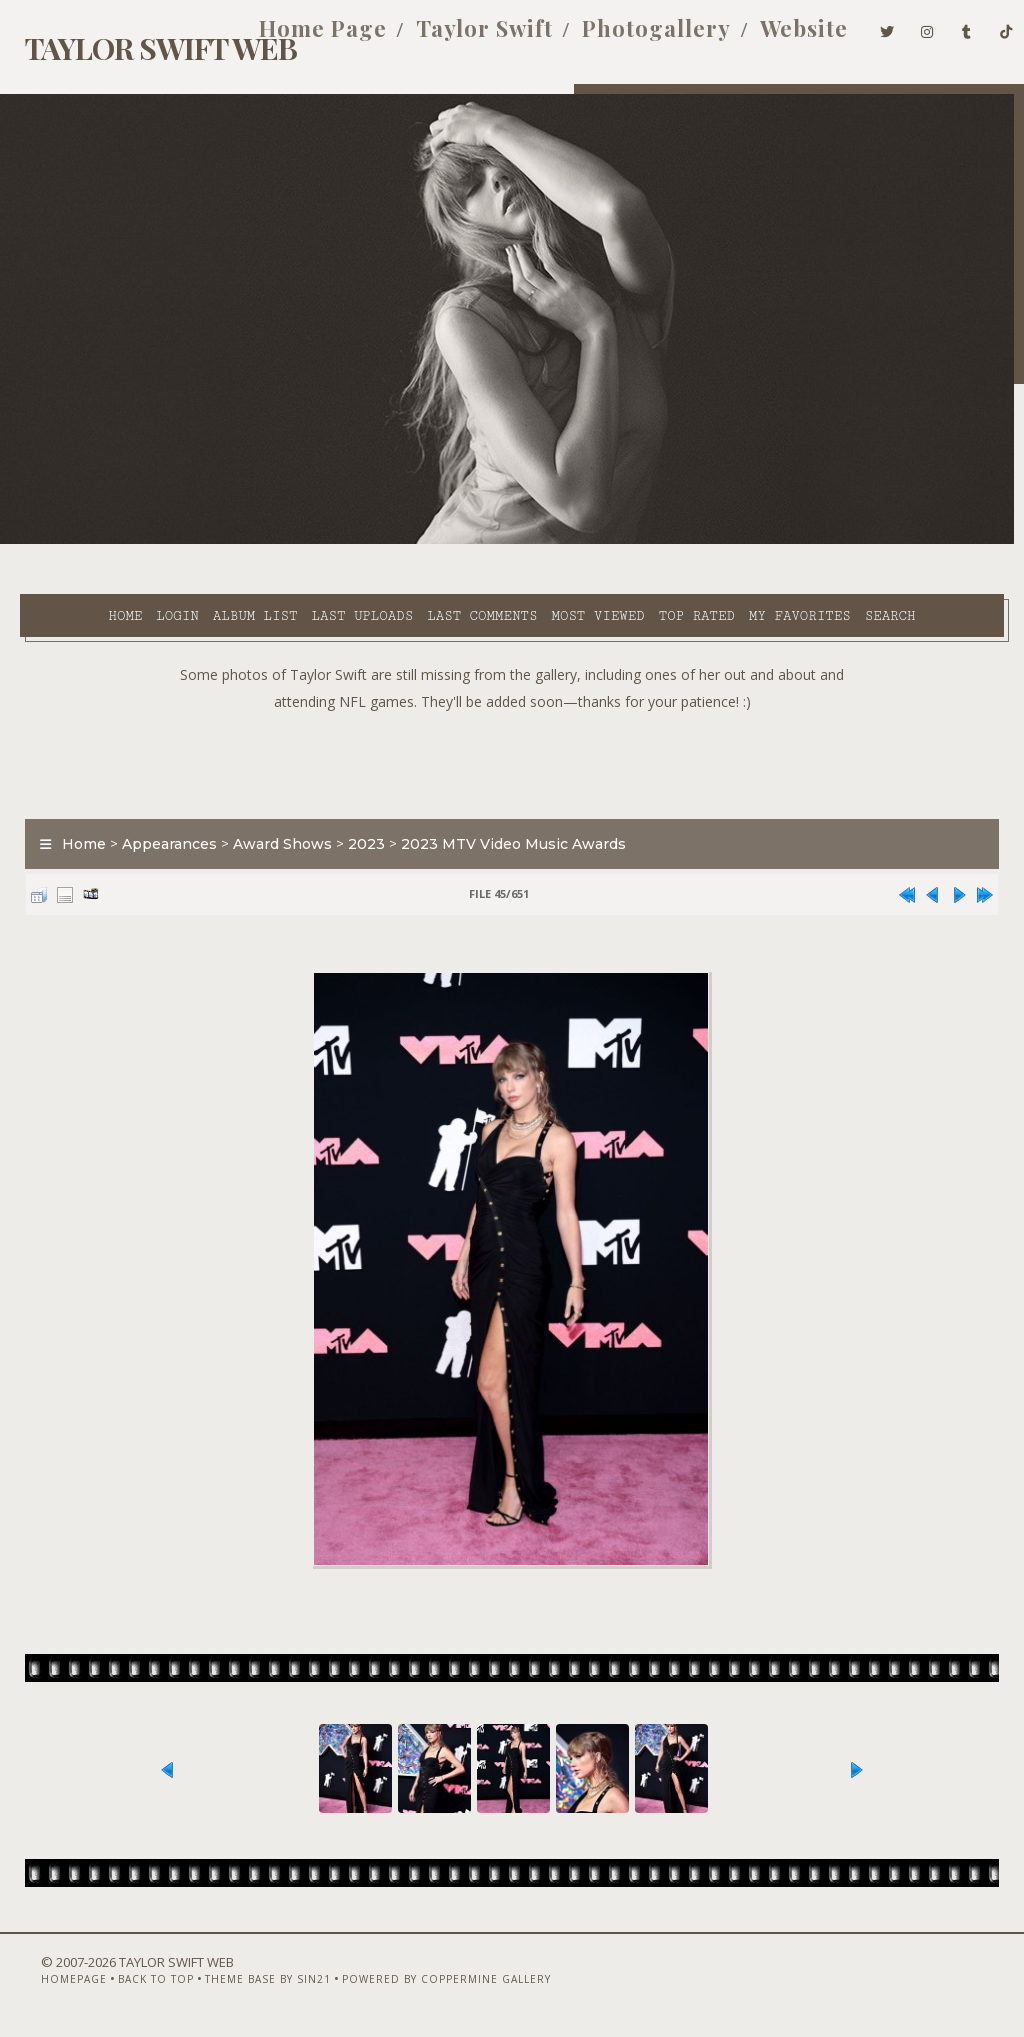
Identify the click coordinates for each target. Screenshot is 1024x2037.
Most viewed (539, 541)
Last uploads (304, 541)
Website (774, 38)
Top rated (638, 541)
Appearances (159, 817)
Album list (197, 541)
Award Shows (272, 817)
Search (419, 564)
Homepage (43, 1984)
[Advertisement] (512, 733)
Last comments (424, 541)
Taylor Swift (454, 38)
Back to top (125, 1984)
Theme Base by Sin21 (237, 1984)
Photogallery (626, 38)
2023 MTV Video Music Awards (503, 817)
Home (67, 541)
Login (119, 541)
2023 (356, 817)
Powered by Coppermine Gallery (415, 1984)
